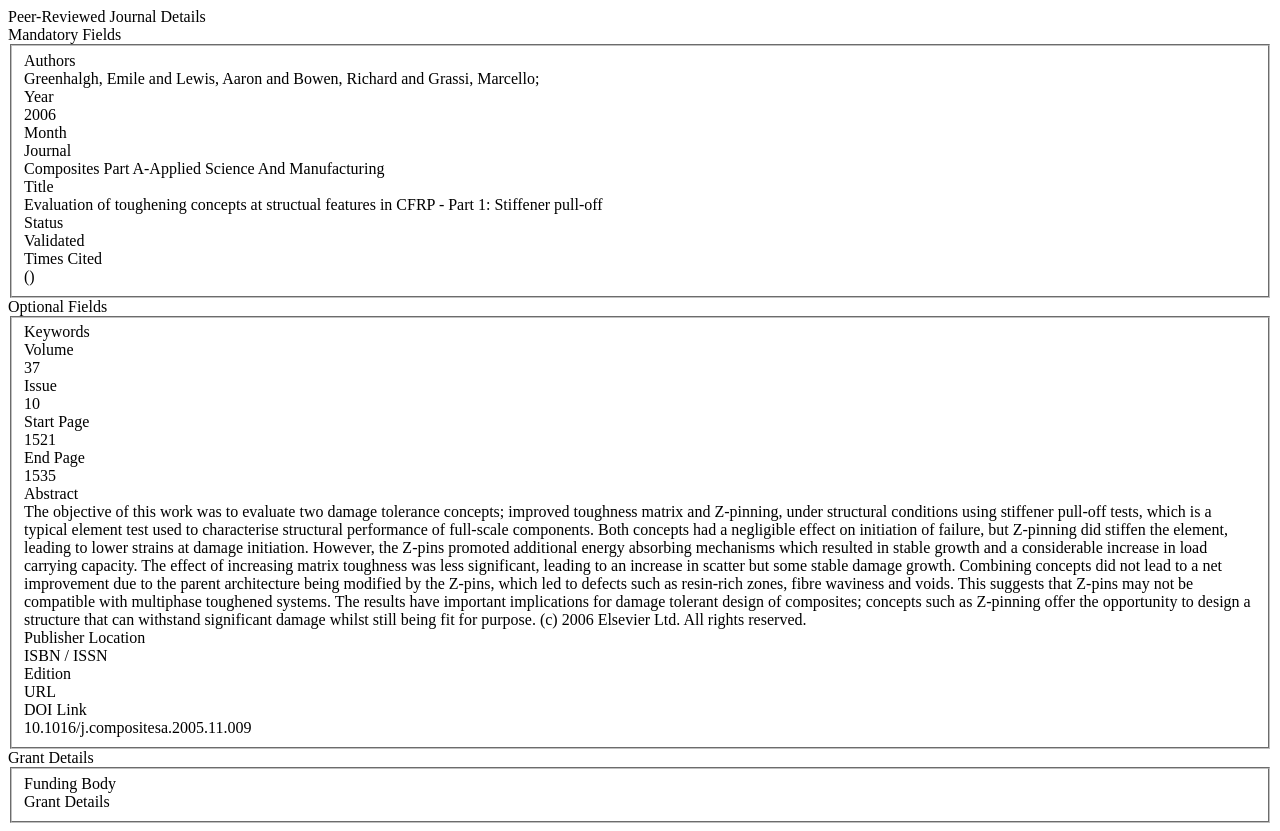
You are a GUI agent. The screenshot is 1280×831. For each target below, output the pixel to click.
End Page (54, 457)
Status (43, 222)
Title (39, 186)
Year (38, 96)
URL (40, 691)
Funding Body (70, 783)
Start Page (56, 421)
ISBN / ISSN (66, 655)
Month (45, 132)
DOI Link (55, 709)
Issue (40, 385)
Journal (47, 150)
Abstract (51, 493)
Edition (47, 673)
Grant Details (67, 801)
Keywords (57, 331)
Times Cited (63, 258)
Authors (50, 60)
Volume (48, 349)
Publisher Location (84, 637)
